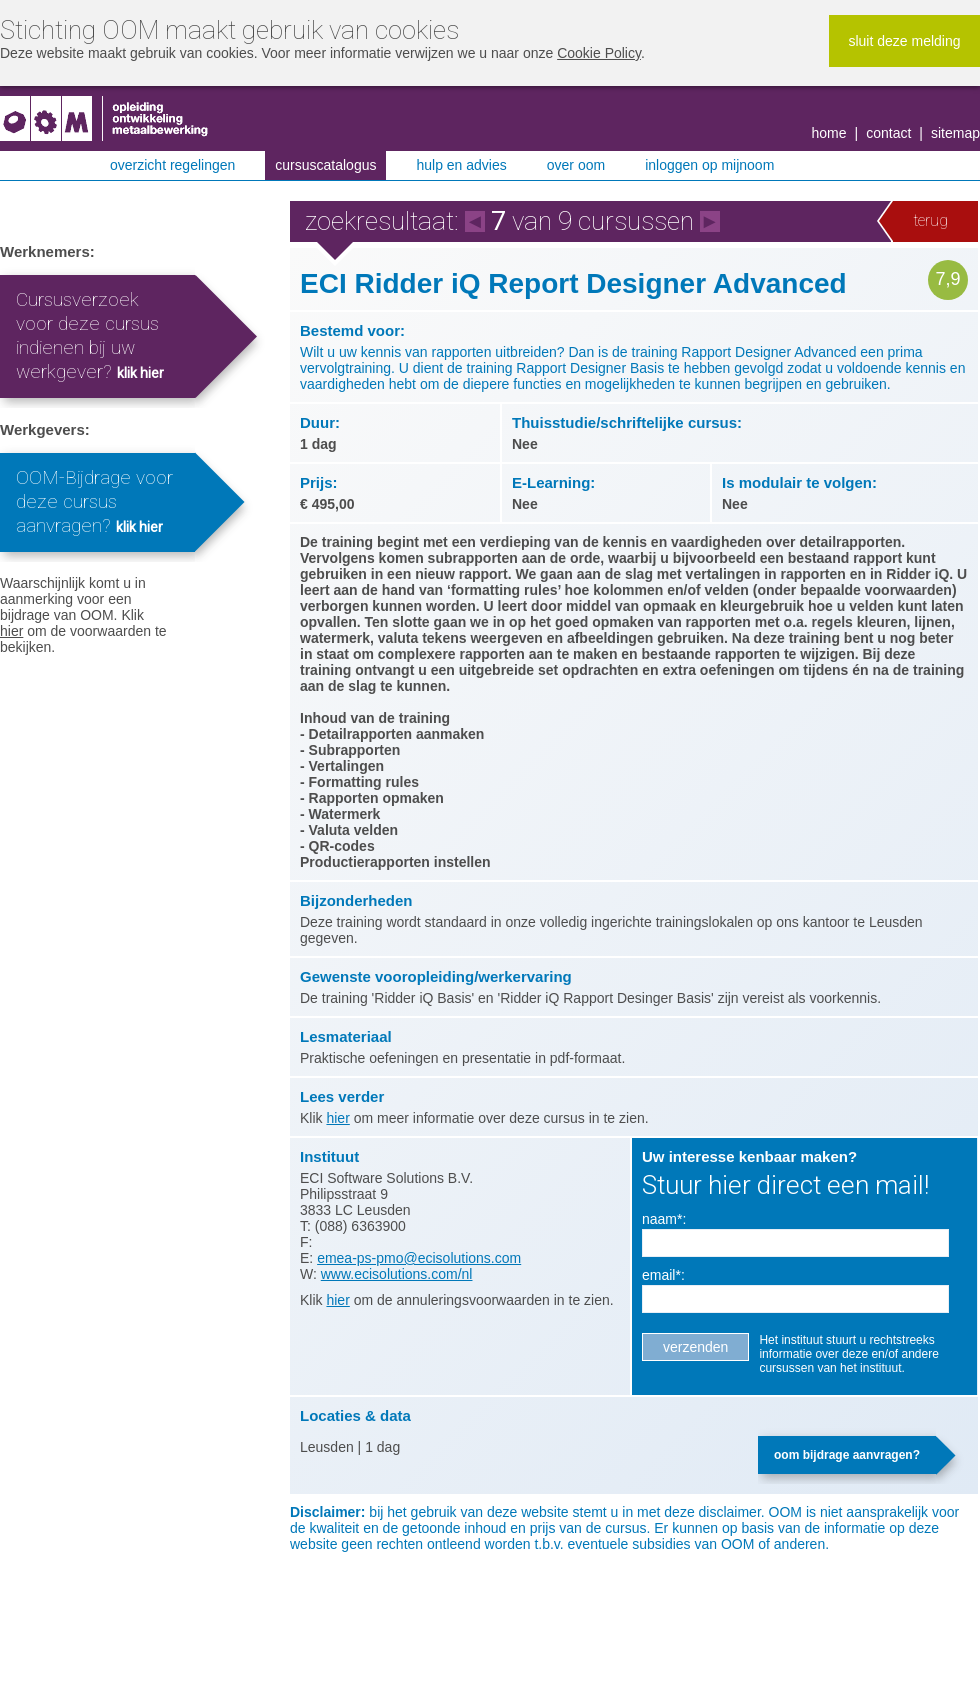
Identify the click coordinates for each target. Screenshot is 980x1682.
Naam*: (664, 1219)
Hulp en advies (461, 165)
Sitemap (955, 133)
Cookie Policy (599, 53)
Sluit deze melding (904, 41)
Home (829, 133)
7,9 (947, 279)
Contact (888, 133)
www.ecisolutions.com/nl (397, 1274)
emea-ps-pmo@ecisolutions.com (419, 1258)
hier (11, 631)
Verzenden (695, 1347)
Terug (930, 220)
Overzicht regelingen (172, 165)
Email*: (663, 1275)
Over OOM (576, 165)
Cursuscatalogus (325, 165)
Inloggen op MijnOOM (709, 165)
